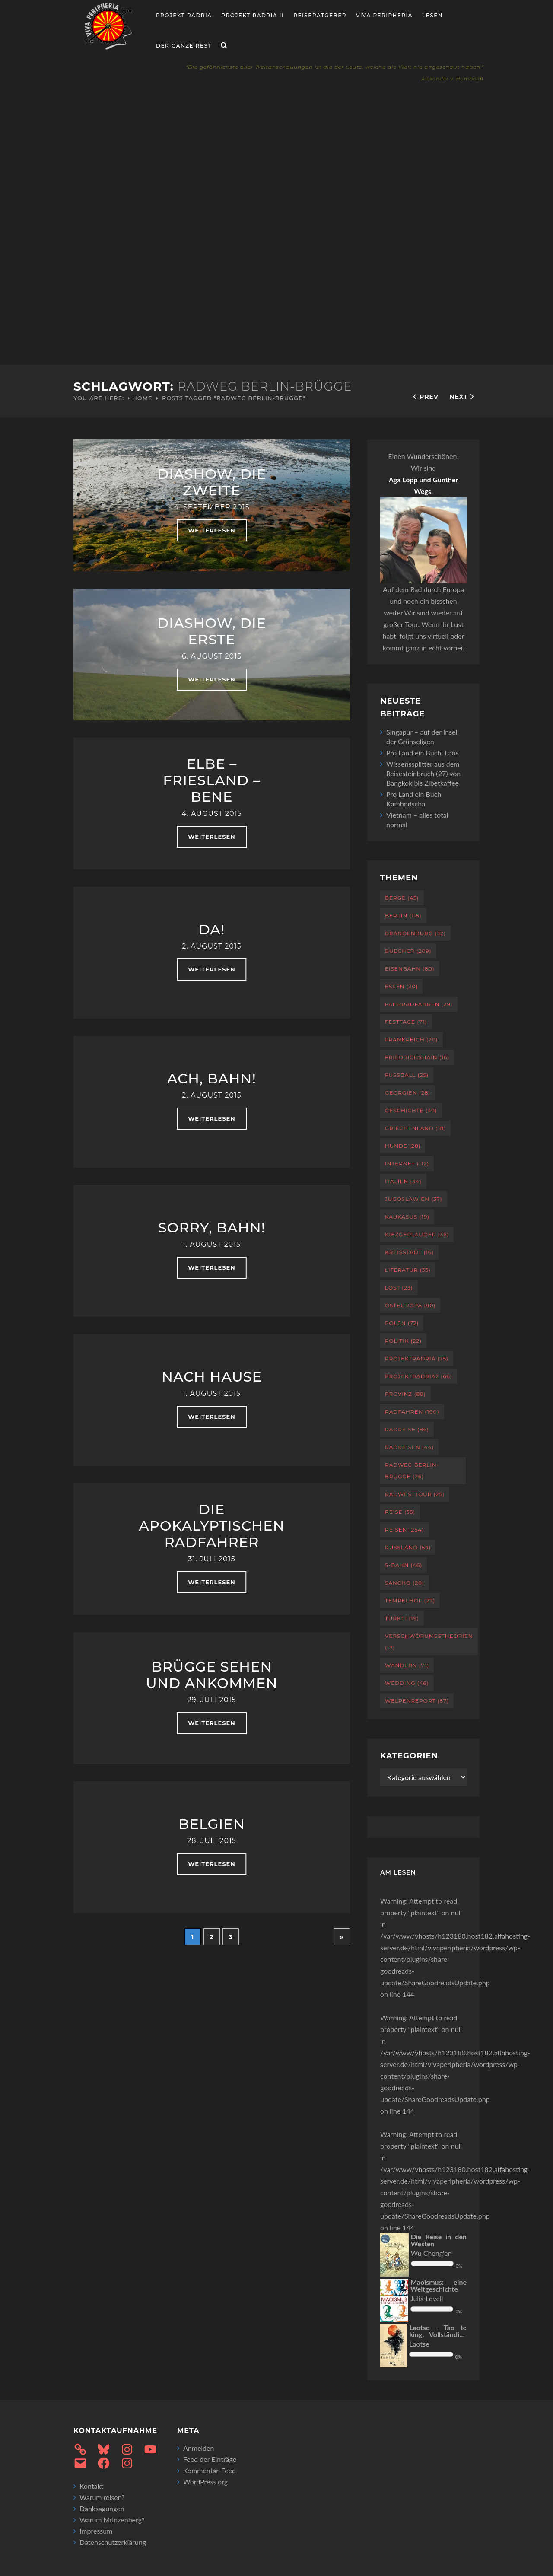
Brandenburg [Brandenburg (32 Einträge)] (415, 933)
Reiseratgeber (319, 15)
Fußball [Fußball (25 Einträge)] (407, 1075)
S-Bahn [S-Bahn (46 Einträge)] (403, 1565)
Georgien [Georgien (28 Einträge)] (407, 1092)
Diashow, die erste (211, 631)
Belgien (211, 1823)
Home (142, 398)
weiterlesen (211, 530)
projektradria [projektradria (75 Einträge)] (416, 1358)
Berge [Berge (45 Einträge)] (402, 898)
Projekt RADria (184, 15)
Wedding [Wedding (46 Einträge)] (407, 1683)
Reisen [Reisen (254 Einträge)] (404, 1529)
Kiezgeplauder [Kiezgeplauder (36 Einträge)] (417, 1234)
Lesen (432, 15)
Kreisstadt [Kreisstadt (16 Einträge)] (409, 1252)
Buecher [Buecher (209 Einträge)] (408, 951)
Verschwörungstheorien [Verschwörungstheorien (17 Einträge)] (429, 1642)
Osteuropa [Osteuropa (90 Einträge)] (410, 1305)
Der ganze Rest (184, 45)
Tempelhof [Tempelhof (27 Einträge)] (410, 1600)
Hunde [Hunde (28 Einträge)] (402, 1146)
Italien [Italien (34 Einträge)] (403, 1181)
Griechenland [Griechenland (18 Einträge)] (415, 1128)
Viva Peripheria (384, 15)
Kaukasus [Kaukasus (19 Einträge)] (407, 1216)
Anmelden (198, 2448)
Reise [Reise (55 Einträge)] (400, 1512)
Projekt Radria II (253, 15)
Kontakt (91, 2486)
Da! (211, 929)
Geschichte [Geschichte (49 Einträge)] (411, 1110)
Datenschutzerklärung (112, 2542)
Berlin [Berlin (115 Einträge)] (403, 915)
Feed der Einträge (209, 2459)
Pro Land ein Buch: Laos (422, 752)
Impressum (95, 2531)
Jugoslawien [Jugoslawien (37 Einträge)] (413, 1199)
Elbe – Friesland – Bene (211, 780)
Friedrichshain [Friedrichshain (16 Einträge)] (417, 1057)
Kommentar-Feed (209, 2470)
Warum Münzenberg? (112, 2520)
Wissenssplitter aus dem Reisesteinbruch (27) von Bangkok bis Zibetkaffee (423, 773)
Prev (429, 397)
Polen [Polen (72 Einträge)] (402, 1323)
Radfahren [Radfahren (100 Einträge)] (412, 1411)
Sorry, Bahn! (211, 1227)
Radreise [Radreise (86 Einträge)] (407, 1429)
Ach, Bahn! (211, 1078)
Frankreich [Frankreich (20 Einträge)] (411, 1039)
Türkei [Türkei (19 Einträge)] (402, 1618)
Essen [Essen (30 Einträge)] (401, 986)
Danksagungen (101, 2508)
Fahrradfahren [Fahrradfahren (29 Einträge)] (419, 1004)
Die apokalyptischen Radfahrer (211, 1526)
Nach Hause (212, 1376)
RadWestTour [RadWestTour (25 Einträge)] (415, 1494)
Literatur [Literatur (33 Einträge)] (408, 1270)
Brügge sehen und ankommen (211, 1674)
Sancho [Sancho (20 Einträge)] (404, 1582)
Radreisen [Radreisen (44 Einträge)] (409, 1447)
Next (458, 397)
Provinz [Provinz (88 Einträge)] (405, 1394)
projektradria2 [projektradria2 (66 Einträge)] (418, 1376)
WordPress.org (205, 2481)
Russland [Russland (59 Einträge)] (408, 1547)
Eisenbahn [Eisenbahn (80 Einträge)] (410, 968)
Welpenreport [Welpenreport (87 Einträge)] (417, 1700)
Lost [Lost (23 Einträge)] (399, 1287)
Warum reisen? (102, 2497)
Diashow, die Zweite (211, 482)
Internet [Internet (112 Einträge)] (407, 1163)
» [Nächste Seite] (342, 1937)
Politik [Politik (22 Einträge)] (403, 1340)
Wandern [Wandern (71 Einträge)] (407, 1665)
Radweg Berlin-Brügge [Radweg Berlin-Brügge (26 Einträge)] (412, 1471)
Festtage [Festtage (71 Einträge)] (406, 1022)
